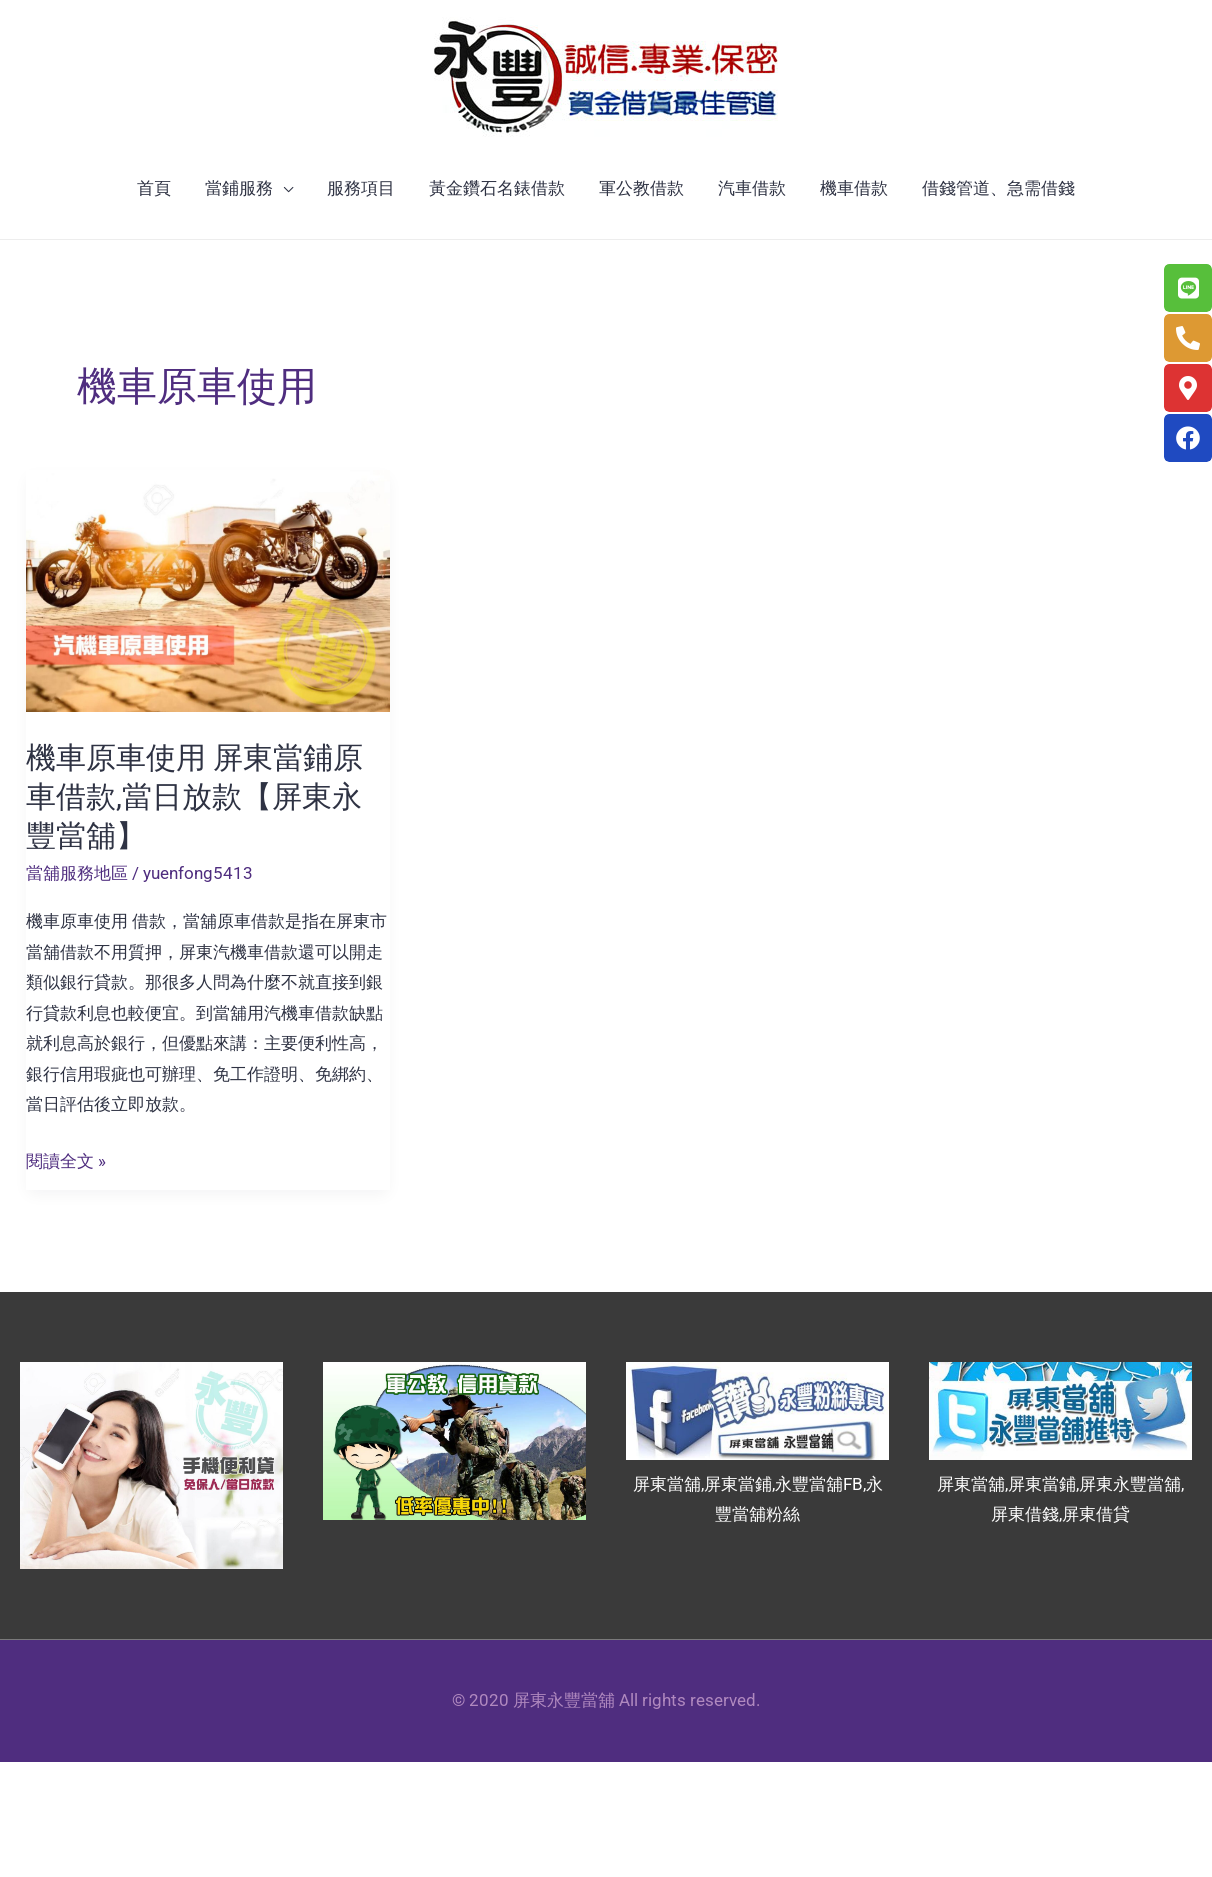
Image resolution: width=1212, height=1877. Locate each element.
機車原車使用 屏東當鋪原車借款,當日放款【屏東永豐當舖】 (194, 796)
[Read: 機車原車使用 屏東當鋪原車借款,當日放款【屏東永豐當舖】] (208, 590)
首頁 (154, 188)
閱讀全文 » (66, 1161)
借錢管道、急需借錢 (998, 188)
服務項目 (361, 188)
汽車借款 (752, 188)
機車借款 (854, 188)
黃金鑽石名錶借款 (497, 188)
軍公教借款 (641, 188)
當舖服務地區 (77, 873)
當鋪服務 (239, 188)
